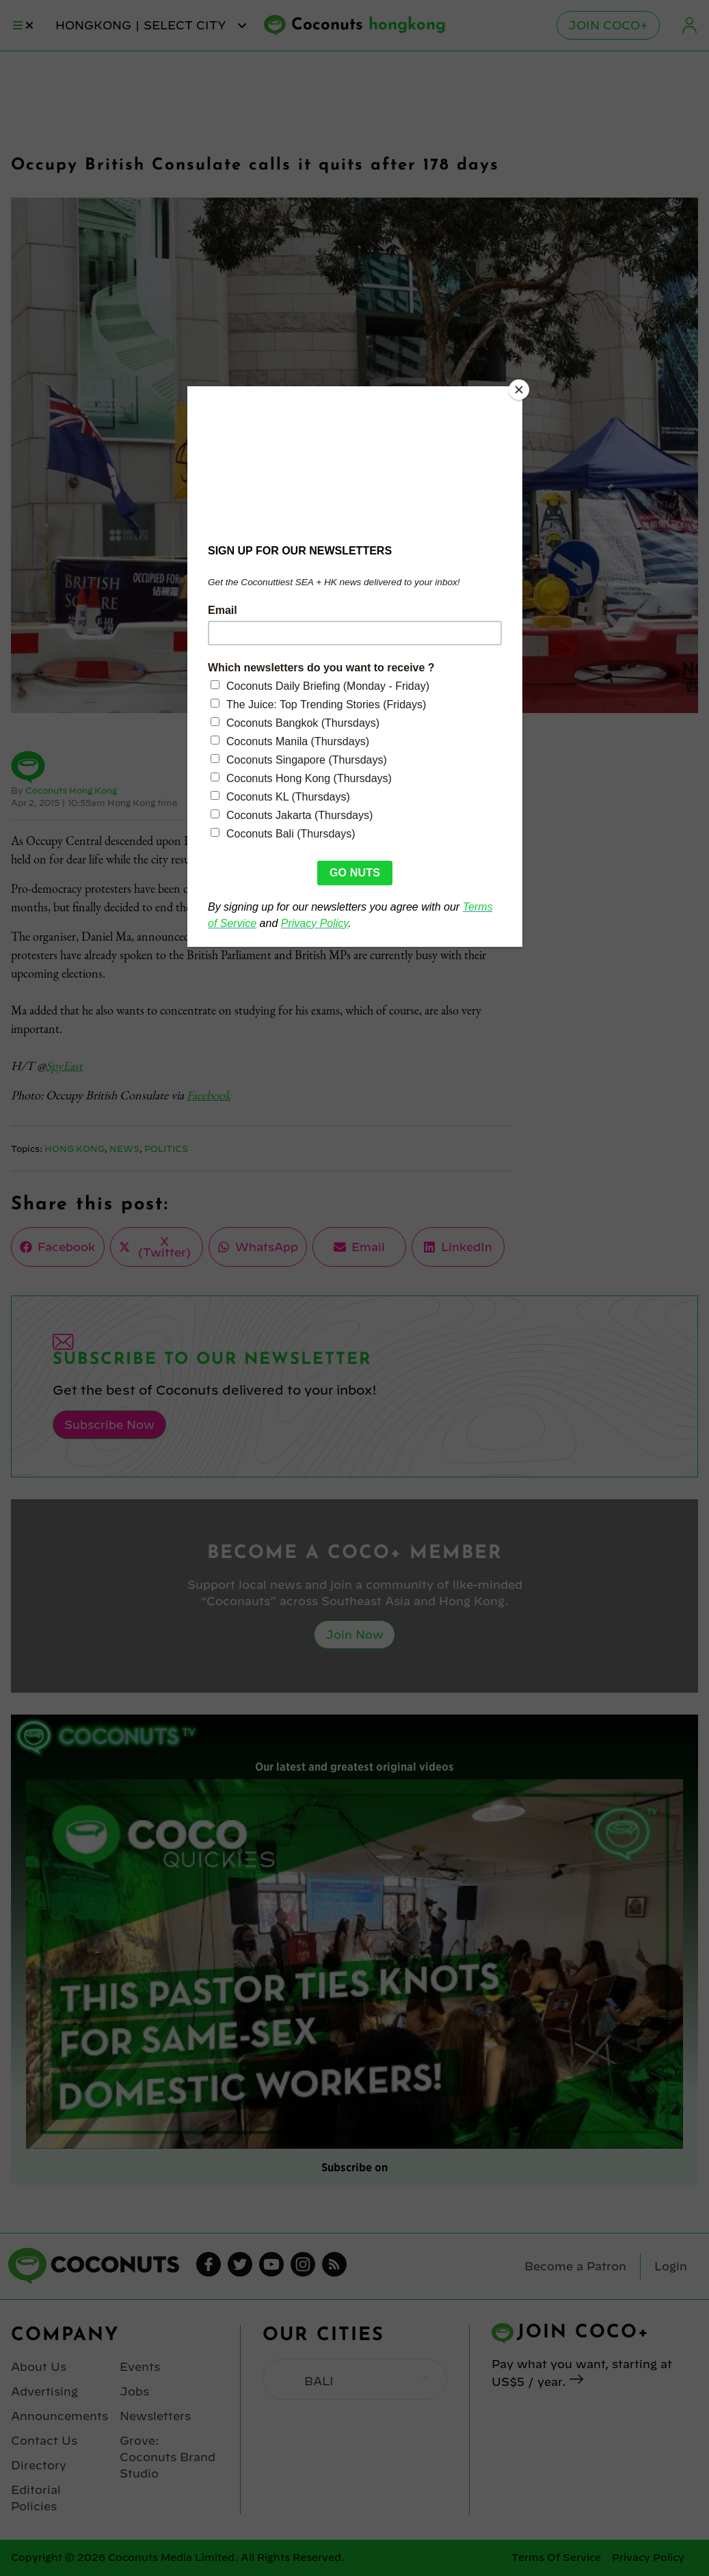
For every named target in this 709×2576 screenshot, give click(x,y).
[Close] (519, 389)
